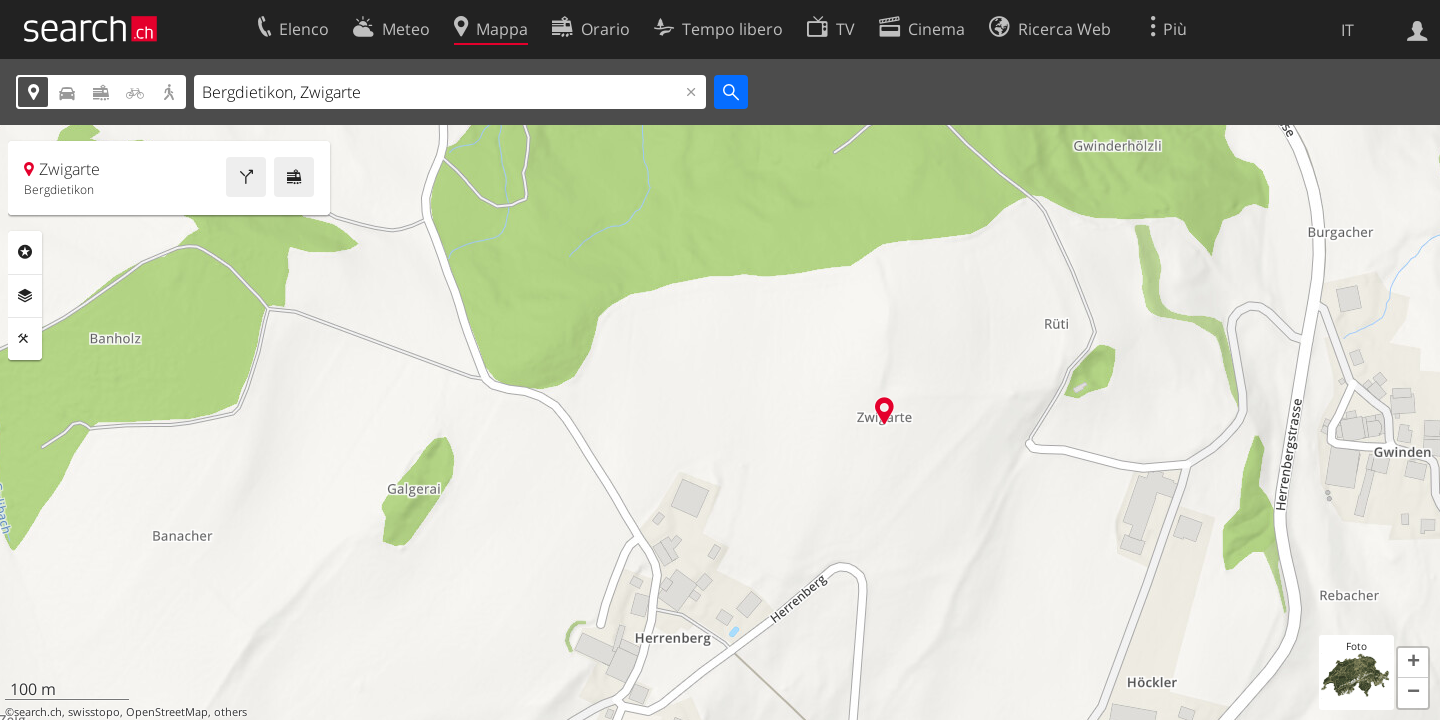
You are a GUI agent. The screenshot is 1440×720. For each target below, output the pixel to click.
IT (1347, 30)
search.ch (38, 712)
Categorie (25, 252)
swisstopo (94, 712)
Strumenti (25, 339)
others (230, 712)
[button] (1413, 663)
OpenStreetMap (167, 712)
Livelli (25, 296)
